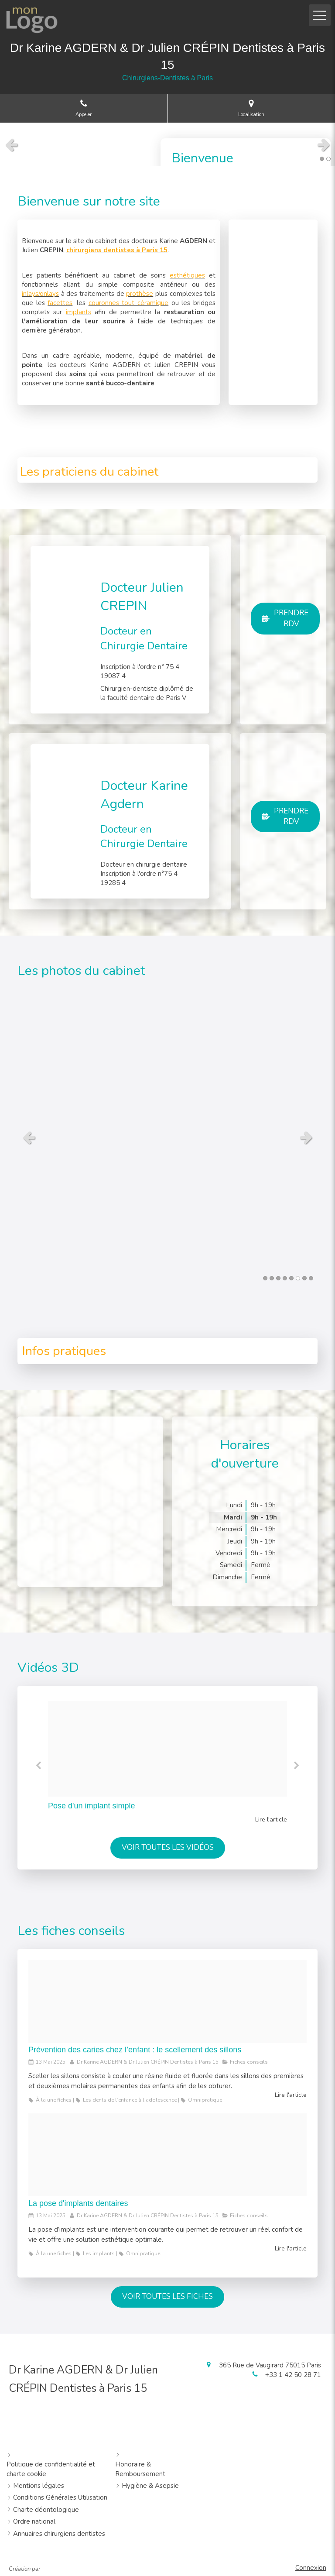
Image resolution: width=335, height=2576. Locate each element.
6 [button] (298, 1278)
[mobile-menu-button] (320, 15)
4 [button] (285, 1278)
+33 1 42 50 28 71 (293, 2374)
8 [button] (311, 1278)
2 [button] (328, 159)
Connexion (310, 2567)
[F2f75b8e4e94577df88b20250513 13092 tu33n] (167, 2154)
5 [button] (291, 1278)
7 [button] (304, 1278)
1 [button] (322, 159)
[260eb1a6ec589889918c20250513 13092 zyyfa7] (167, 2001)
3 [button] (278, 1278)
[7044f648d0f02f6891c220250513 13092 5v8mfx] (167, 1749)
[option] (167, 1763)
